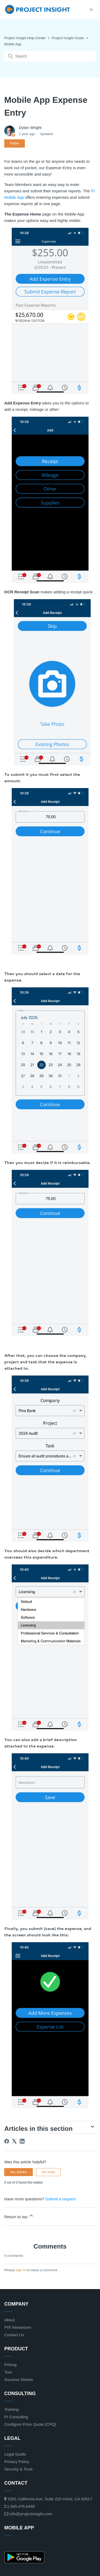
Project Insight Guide (68, 38)
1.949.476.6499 (19, 2506)
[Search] (50, 56)
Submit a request (60, 2199)
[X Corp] (14, 2141)
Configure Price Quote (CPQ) (30, 2424)
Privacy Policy (16, 2461)
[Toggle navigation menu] (91, 9)
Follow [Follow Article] (14, 143)
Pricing (10, 2364)
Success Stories (18, 2379)
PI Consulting (16, 2417)
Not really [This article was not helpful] (48, 2172)
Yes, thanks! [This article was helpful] (18, 2172)
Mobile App (12, 44)
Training (11, 2409)
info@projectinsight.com (28, 2514)
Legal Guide (15, 2454)
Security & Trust (18, 2469)
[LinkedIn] (22, 2141)
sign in (21, 2270)
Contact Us (14, 2334)
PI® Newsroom (17, 2327)
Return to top (19, 2216)
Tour (8, 2372)
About (9, 2320)
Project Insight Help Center (25, 38)
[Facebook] (6, 2141)
